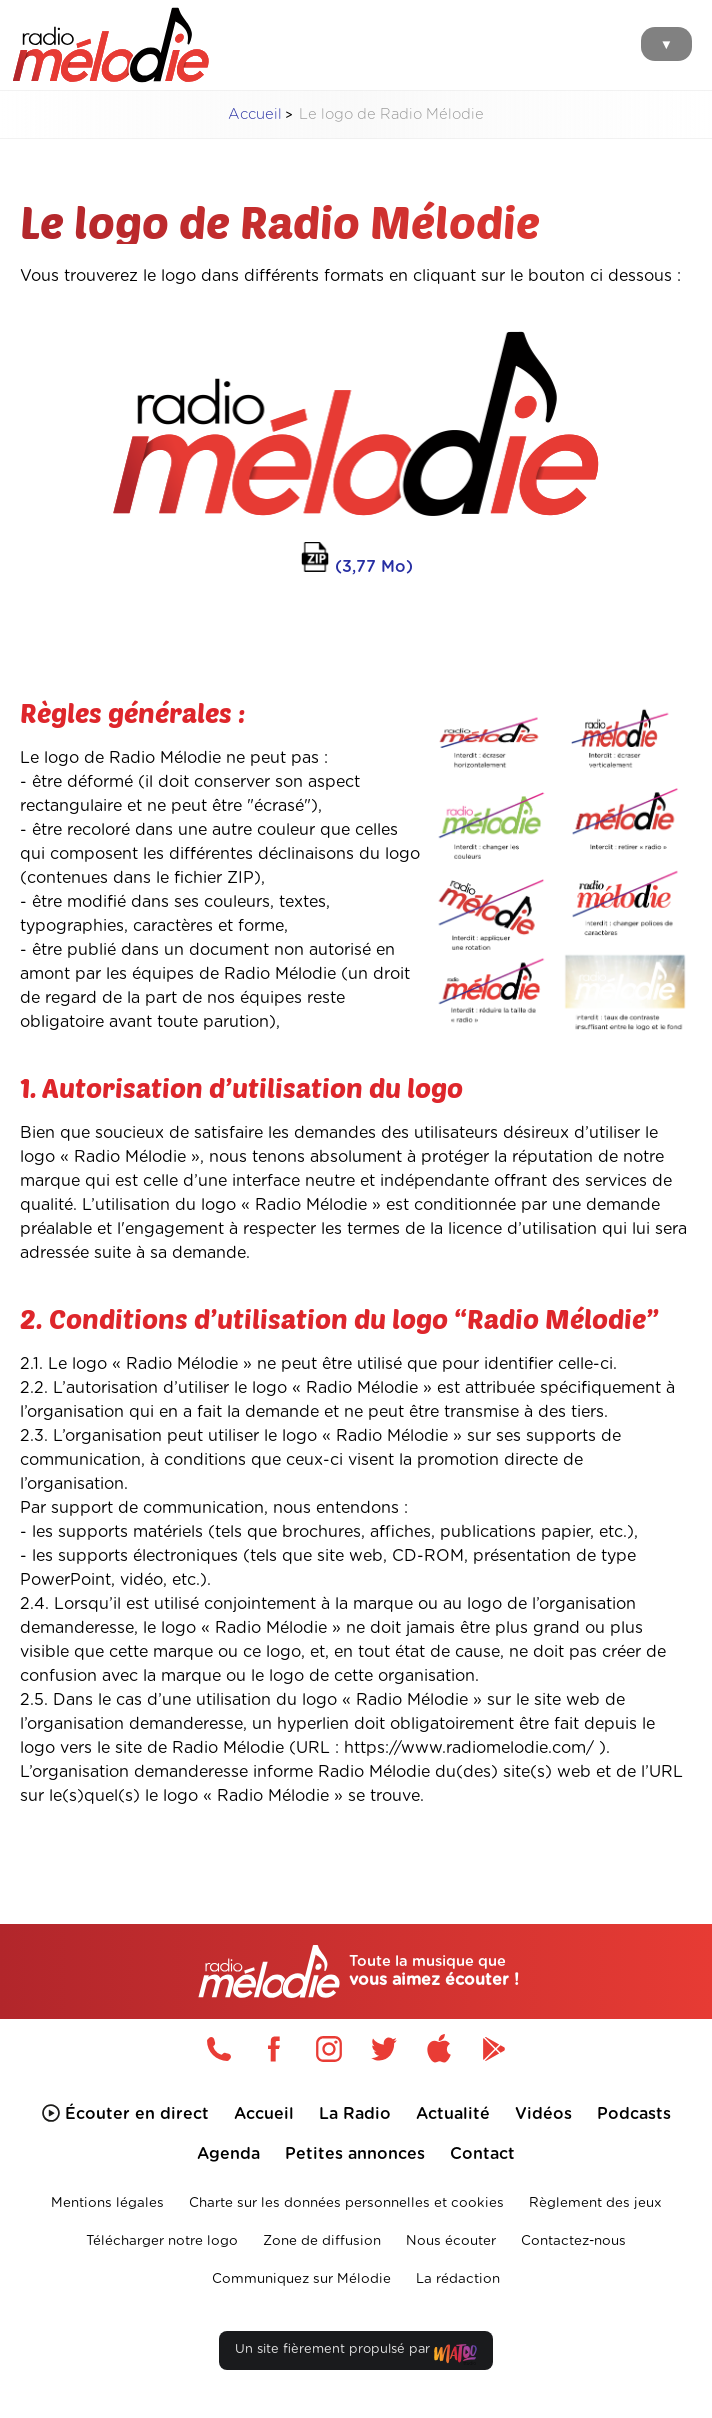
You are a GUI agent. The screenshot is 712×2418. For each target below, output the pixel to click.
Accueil (255, 114)
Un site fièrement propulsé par (356, 2353)
